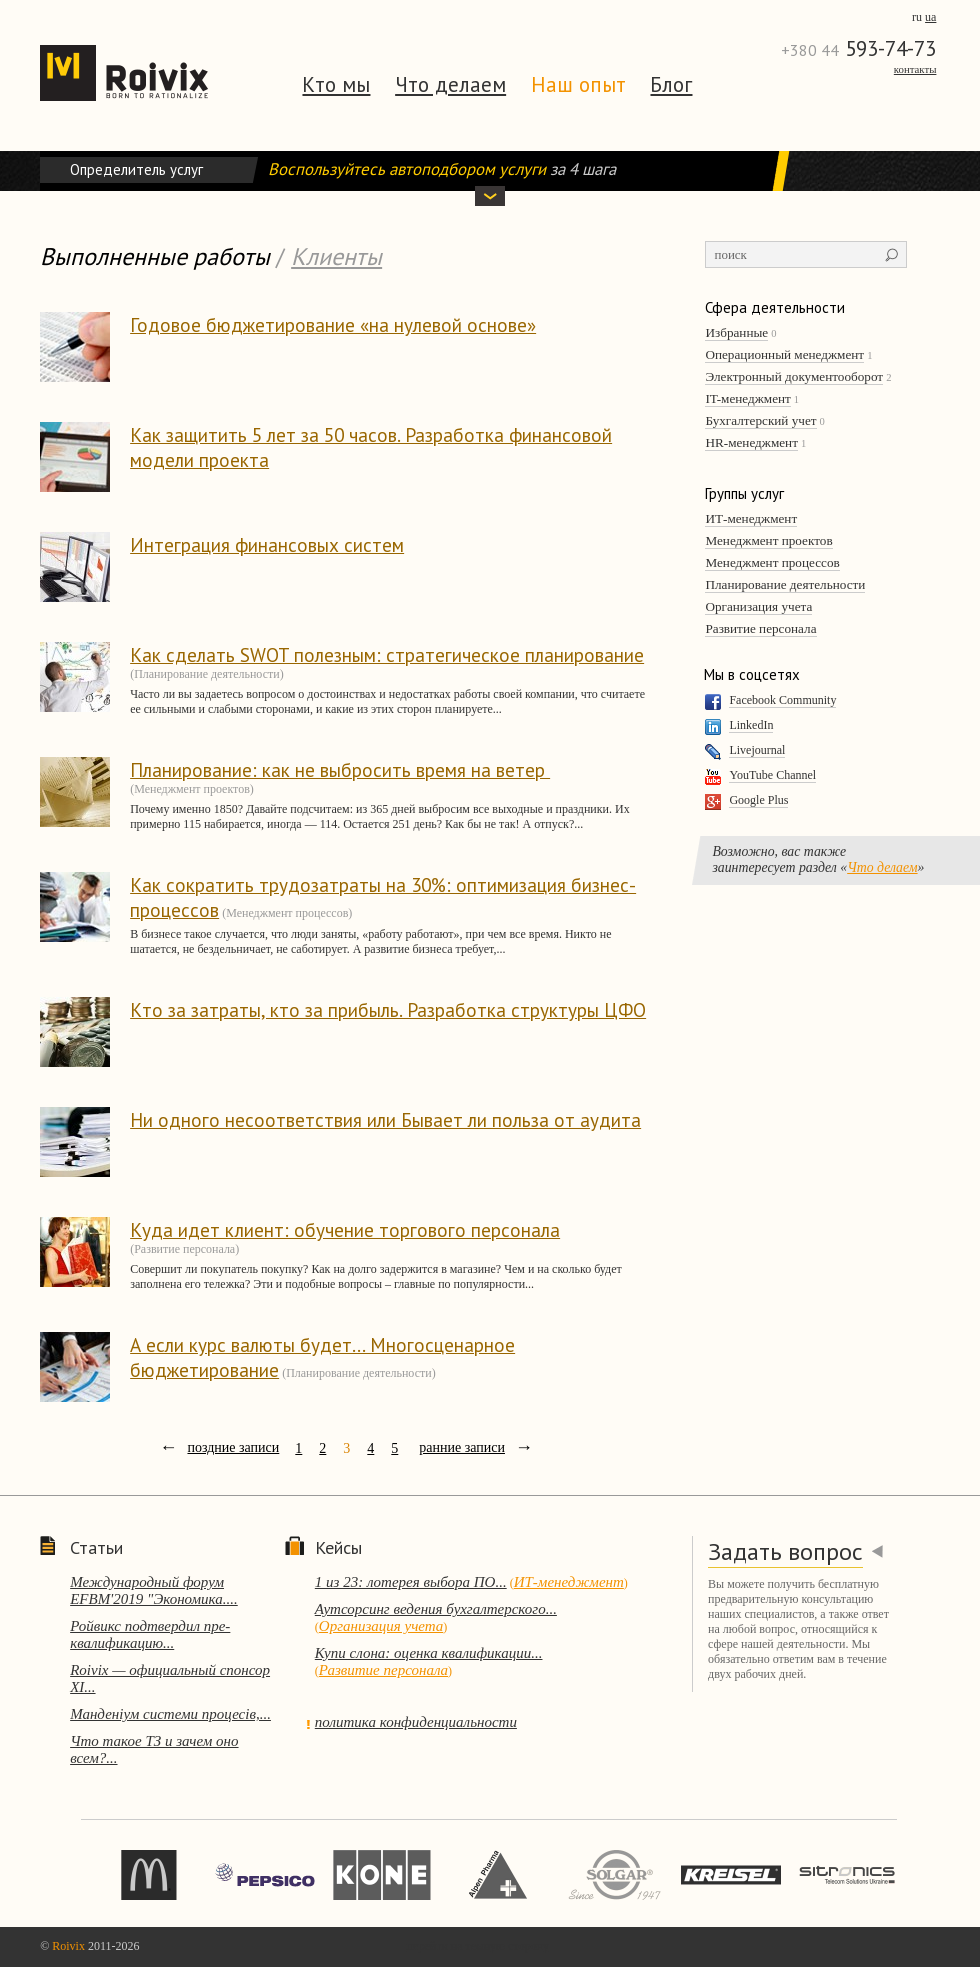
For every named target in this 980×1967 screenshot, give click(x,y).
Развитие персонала (760, 628)
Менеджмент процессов (772, 562)
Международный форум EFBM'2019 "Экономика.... (154, 1590)
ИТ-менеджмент (751, 518)
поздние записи (233, 1447)
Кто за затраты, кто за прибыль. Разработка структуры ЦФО (388, 1009)
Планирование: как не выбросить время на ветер (340, 769)
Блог (671, 84)
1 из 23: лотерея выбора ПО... (411, 1582)
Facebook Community (782, 700)
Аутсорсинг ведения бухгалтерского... (436, 1609)
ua (930, 17)
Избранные (736, 332)
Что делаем (450, 84)
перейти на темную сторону (478, 1946)
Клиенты (336, 256)
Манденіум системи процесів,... (170, 1714)
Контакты (915, 69)
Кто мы (336, 84)
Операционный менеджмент (784, 354)
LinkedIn (751, 725)
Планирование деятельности (785, 584)
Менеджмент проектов (768, 540)
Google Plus (758, 800)
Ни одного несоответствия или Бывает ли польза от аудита (385, 1119)
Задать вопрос (785, 1551)
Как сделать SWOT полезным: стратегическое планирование (387, 654)
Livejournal (757, 750)
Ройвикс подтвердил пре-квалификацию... (150, 1634)
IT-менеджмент (747, 398)
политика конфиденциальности (416, 1722)
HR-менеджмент (751, 442)
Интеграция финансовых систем (267, 544)
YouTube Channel (772, 775)
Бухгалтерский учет (760, 420)
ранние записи (462, 1447)
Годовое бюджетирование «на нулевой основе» (333, 324)
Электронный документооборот (794, 376)
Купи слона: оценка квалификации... (429, 1653)
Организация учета (758, 606)
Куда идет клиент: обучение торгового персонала (345, 1229)
